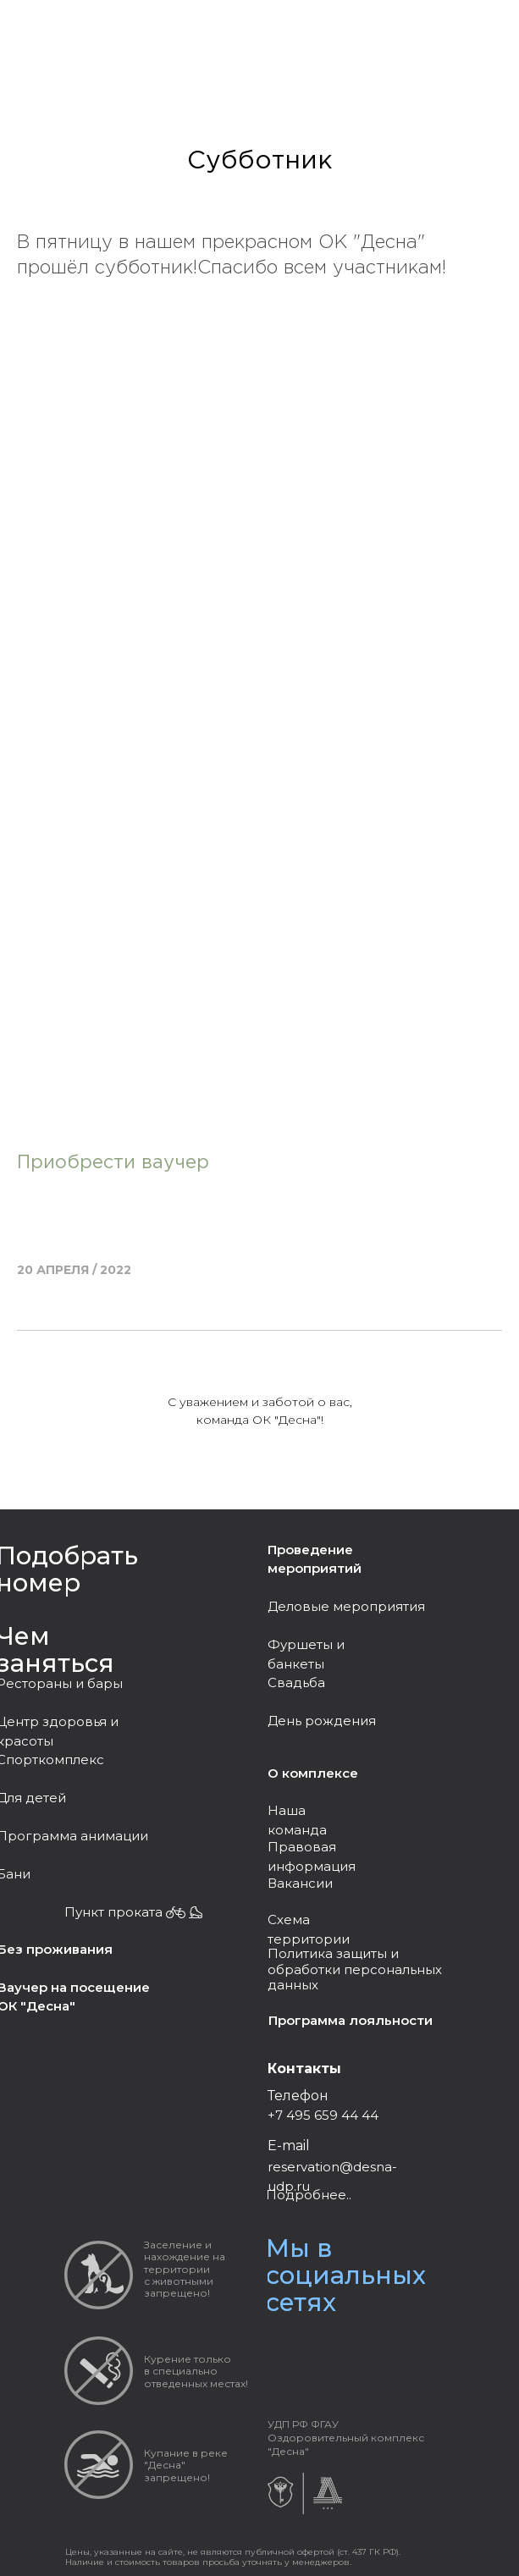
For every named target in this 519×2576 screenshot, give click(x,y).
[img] (314, 2349)
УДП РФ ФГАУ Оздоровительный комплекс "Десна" (346, 2437)
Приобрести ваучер (113, 1163)
